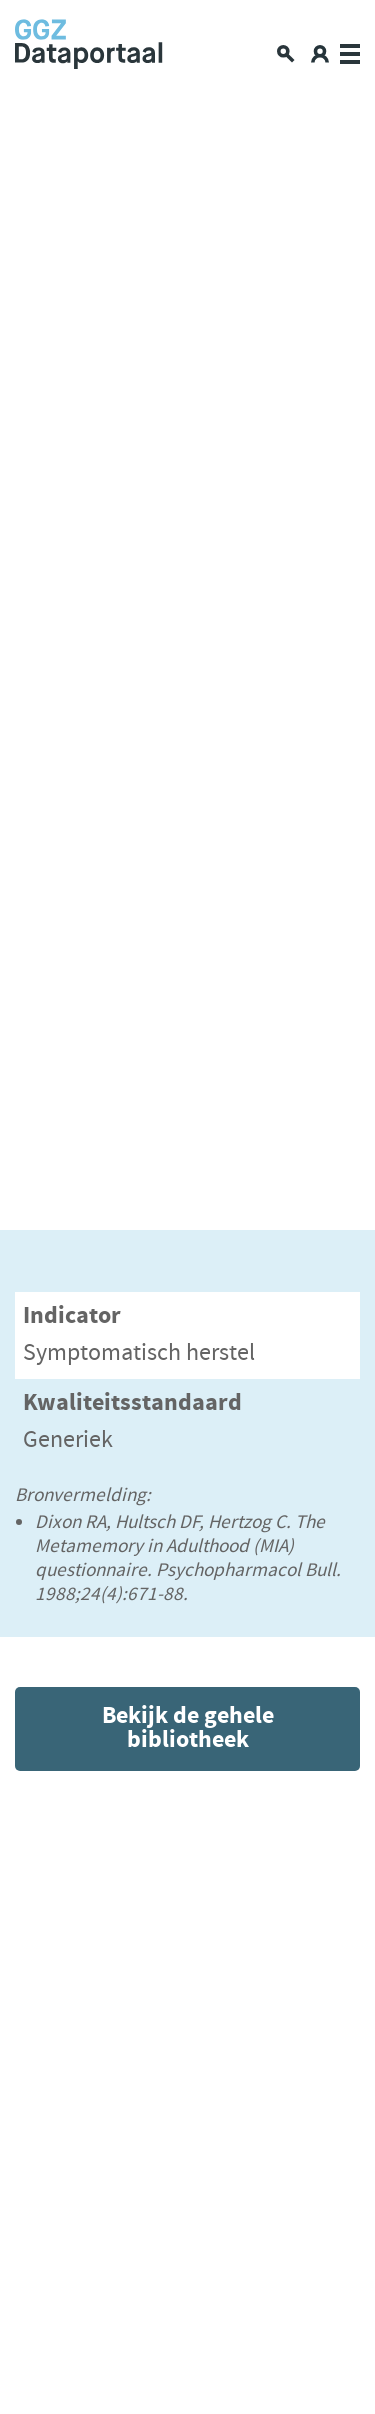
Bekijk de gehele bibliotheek (188, 1728)
